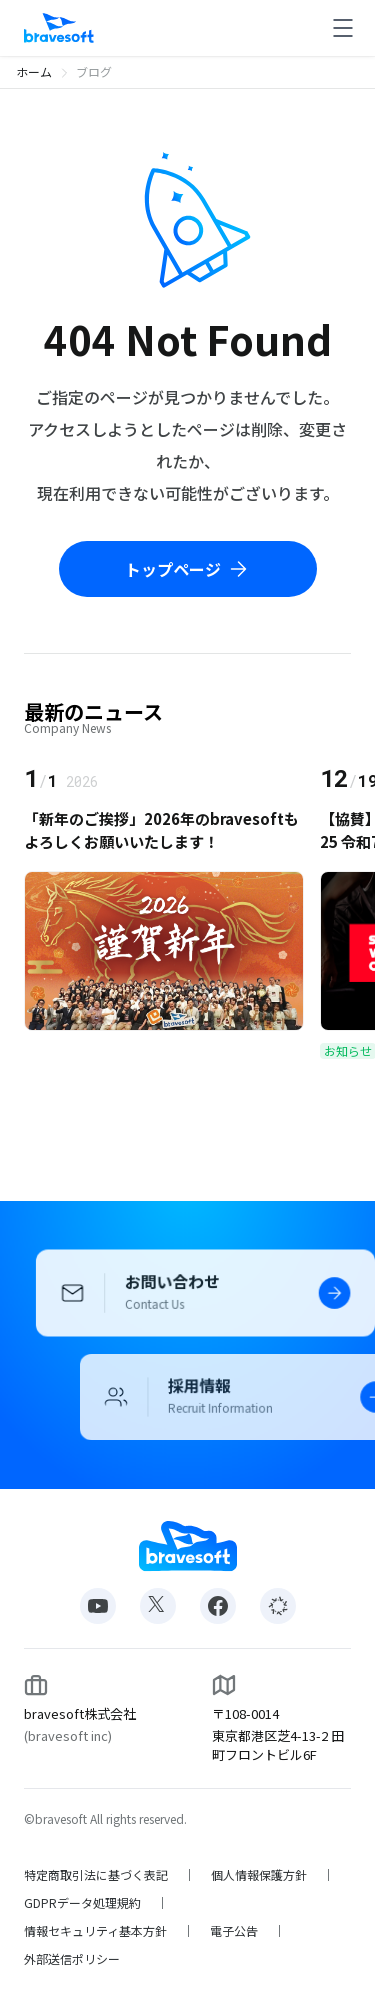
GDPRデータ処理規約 (82, 1903)
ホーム (34, 71)
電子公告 (234, 1931)
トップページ (188, 569)
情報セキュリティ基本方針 (95, 1931)
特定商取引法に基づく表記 (96, 1875)
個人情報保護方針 (259, 1875)
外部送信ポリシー (72, 1959)
